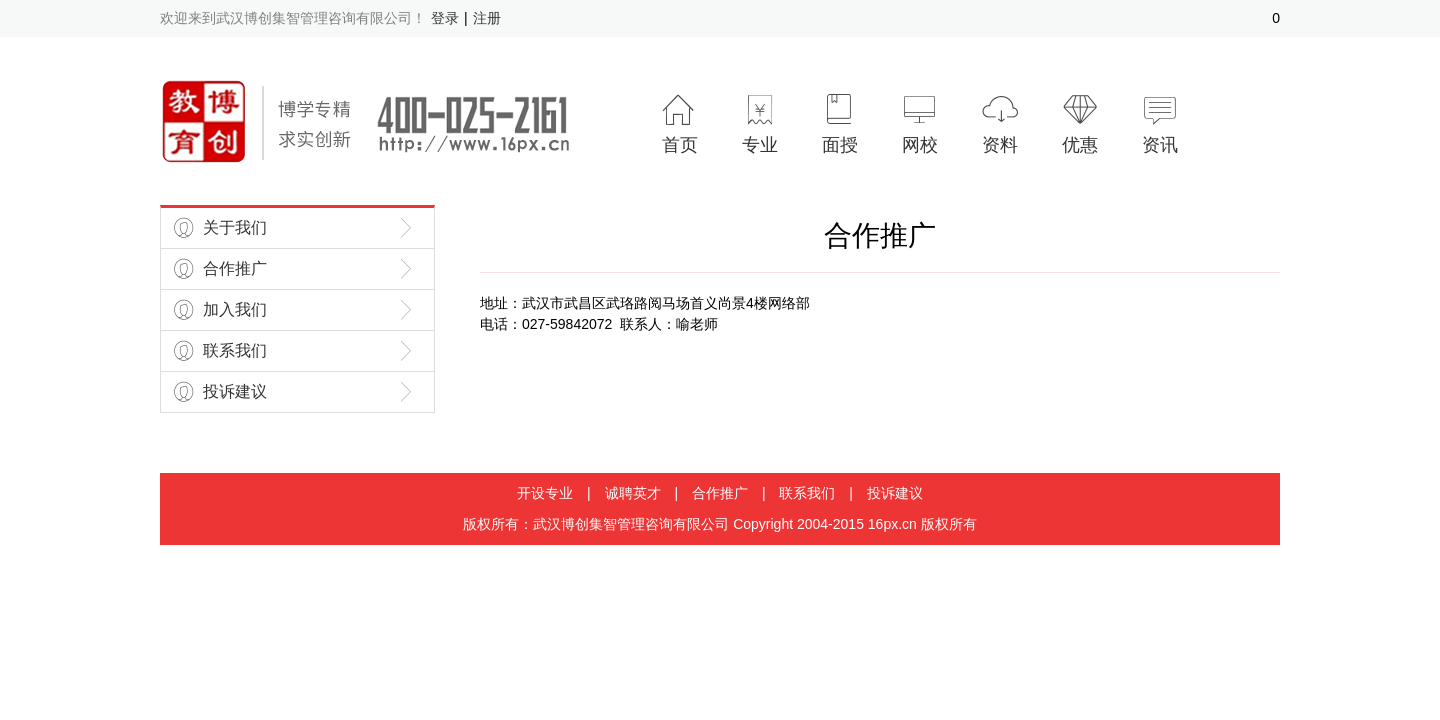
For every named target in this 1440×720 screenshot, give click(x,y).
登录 (445, 18)
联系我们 (235, 350)
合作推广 (235, 268)
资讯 (1160, 123)
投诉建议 (235, 391)
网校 (920, 123)
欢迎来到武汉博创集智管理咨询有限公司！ (293, 18)
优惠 (1080, 123)
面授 (840, 123)
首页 (680, 123)
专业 (760, 123)
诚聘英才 (633, 493)
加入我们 (235, 309)
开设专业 (545, 493)
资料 (1000, 123)
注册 (487, 18)
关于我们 (235, 227)
